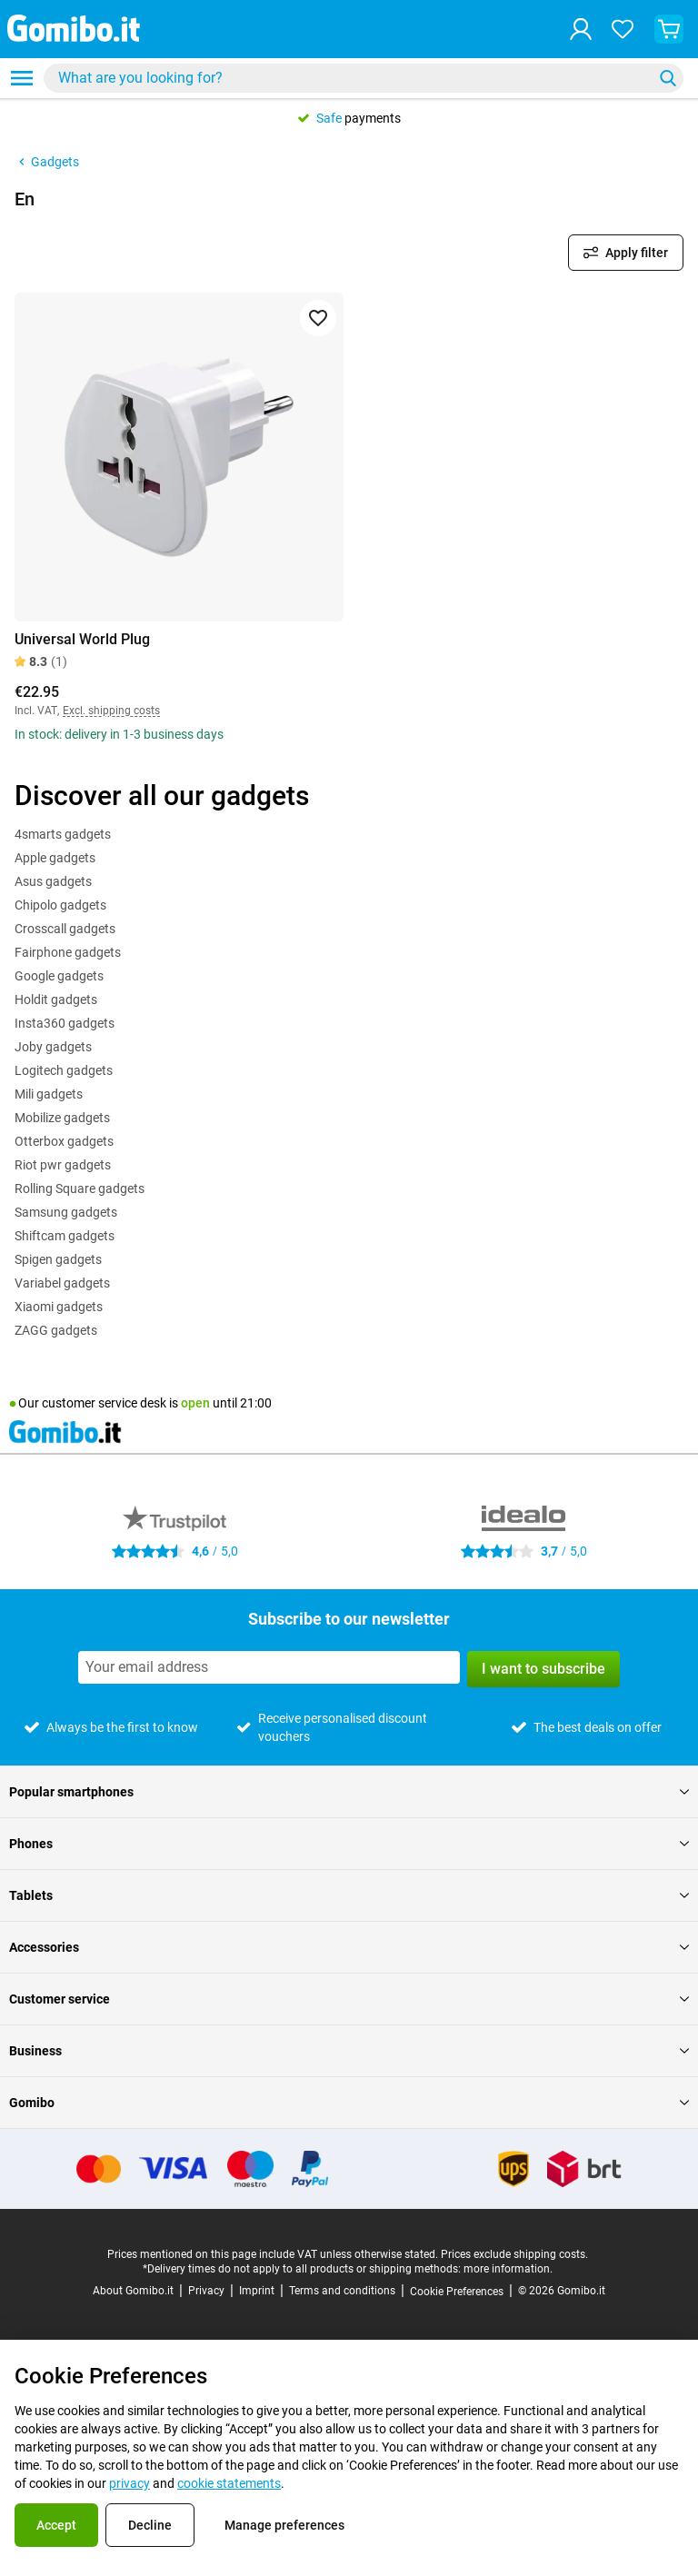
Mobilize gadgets (62, 1117)
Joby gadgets (53, 1046)
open (195, 1403)
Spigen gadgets (58, 1259)
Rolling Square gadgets (80, 1188)
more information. (508, 2269)
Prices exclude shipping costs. (514, 2254)
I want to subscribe (543, 1668)
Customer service (349, 1999)
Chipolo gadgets (60, 905)
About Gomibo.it (133, 2290)
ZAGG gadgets (56, 1330)
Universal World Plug (82, 639)
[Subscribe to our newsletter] (269, 1667)
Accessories (349, 1947)
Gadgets (47, 161)
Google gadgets (59, 976)
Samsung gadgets (66, 1212)
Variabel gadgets (62, 1283)
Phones (349, 1843)
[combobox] (363, 78)
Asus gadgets (53, 881)
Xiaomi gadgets (59, 1306)
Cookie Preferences (457, 2291)
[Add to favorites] (318, 318)
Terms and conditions (342, 2290)
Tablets (349, 1895)
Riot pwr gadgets (63, 1165)
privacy (129, 2483)
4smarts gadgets (63, 834)
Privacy (206, 2290)
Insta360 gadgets (65, 1023)
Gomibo (349, 2102)
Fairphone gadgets (68, 952)
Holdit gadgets (56, 999)
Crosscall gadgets (65, 928)
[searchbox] (352, 78)
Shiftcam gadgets (65, 1235)
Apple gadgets (55, 857)
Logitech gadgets (64, 1070)
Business (349, 2051)
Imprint (256, 2290)
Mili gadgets (49, 1094)
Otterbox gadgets (64, 1141)
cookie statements (229, 2483)
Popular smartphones (349, 1792)
